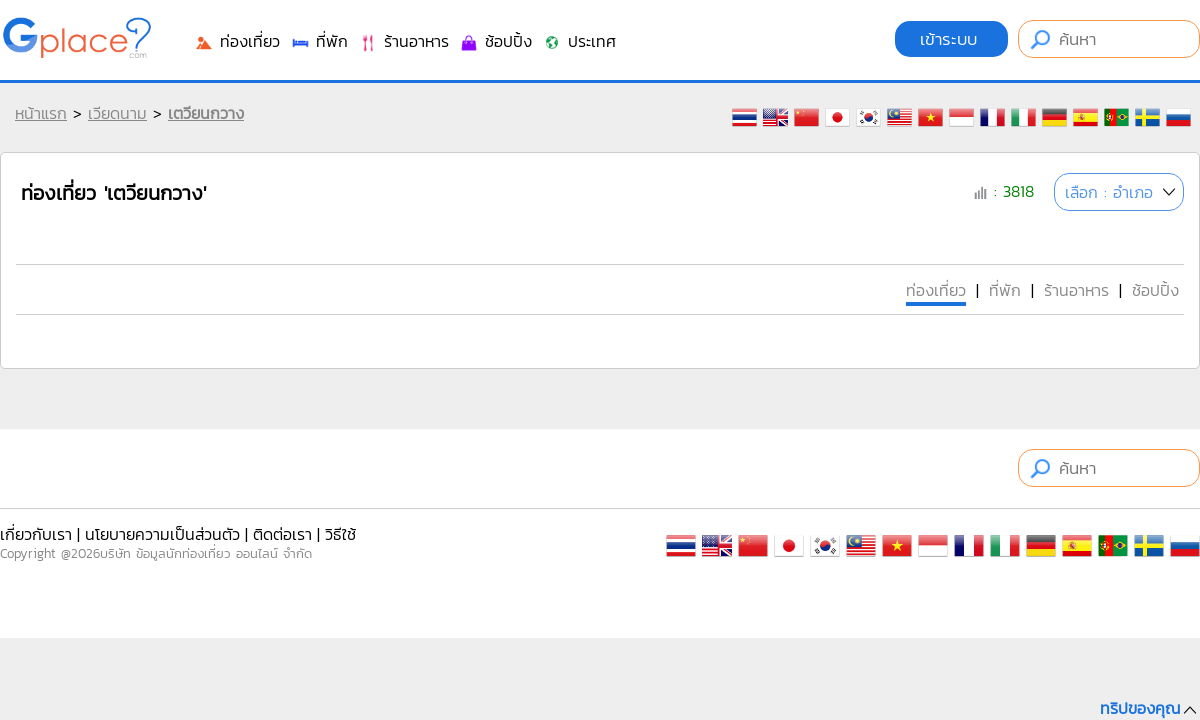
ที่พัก (319, 41)
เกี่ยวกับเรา (36, 534)
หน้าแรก (41, 113)
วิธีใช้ (340, 534)
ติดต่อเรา (282, 534)
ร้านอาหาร (403, 41)
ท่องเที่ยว (237, 41)
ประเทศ (579, 41)
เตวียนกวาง (206, 113)
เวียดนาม (117, 113)
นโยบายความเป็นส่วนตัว (162, 534)
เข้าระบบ (951, 39)
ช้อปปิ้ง (495, 41)
